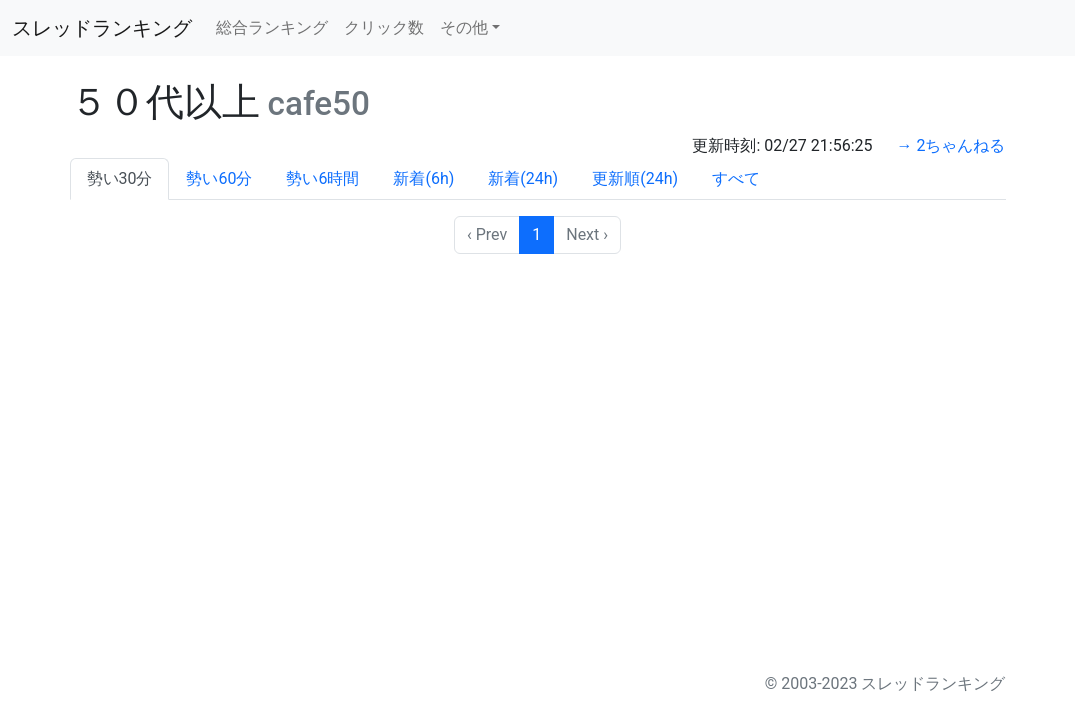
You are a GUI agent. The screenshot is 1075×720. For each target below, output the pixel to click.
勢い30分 (120, 178)
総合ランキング (272, 27)
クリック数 (384, 27)
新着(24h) (523, 178)
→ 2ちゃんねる (951, 145)
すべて (736, 178)
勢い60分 (219, 178)
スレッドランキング (102, 28)
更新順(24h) (635, 178)
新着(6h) (423, 178)
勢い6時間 (322, 178)
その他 (464, 27)
